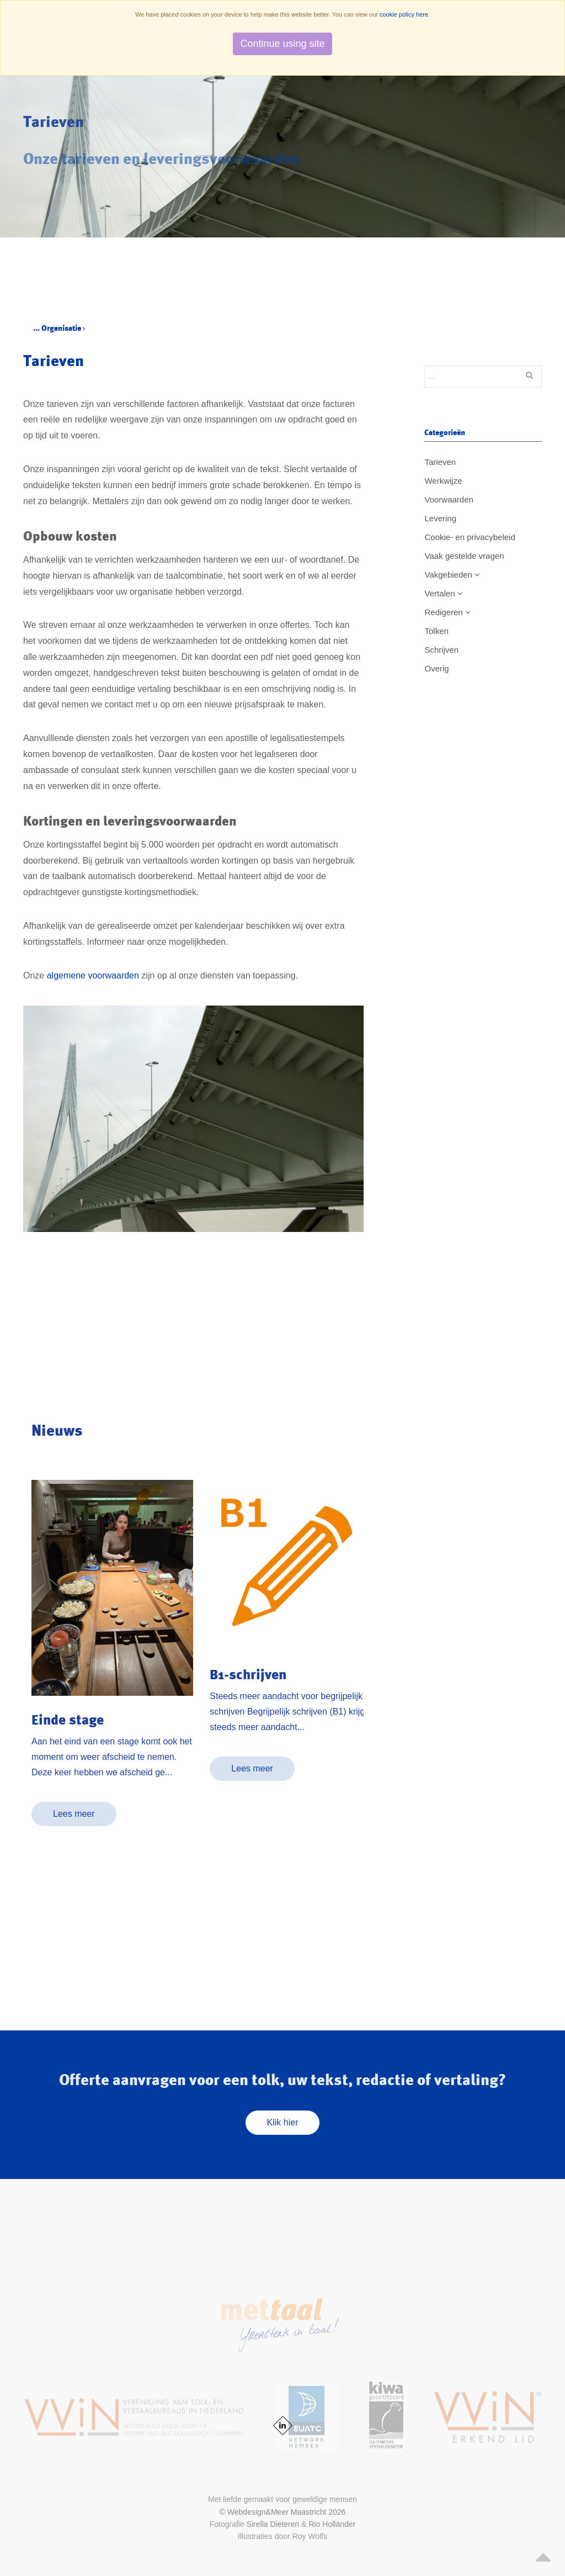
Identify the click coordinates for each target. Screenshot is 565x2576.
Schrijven (441, 649)
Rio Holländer (331, 2524)
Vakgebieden (452, 574)
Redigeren (447, 612)
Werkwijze (443, 480)
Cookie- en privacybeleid (469, 537)
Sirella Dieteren (273, 2524)
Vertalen (443, 593)
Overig (436, 668)
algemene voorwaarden (93, 975)
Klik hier (283, 2122)
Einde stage (67, 1719)
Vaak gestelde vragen (464, 555)
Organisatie (63, 328)
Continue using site (282, 43)
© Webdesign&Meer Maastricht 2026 (283, 2512)
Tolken (436, 631)
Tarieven (440, 462)
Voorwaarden (448, 499)
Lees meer (74, 1813)
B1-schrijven (248, 1674)
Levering (440, 518)
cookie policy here (404, 14)
